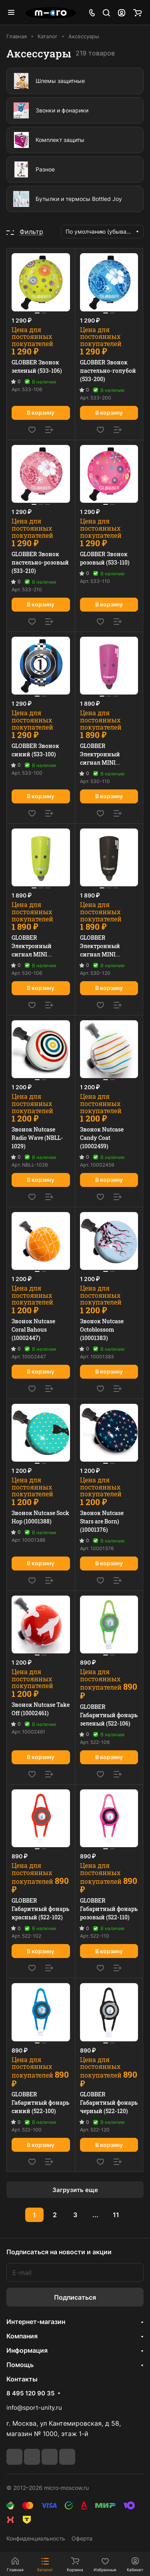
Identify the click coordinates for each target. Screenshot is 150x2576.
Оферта (82, 2538)
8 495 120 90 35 (30, 2393)
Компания (22, 2336)
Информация (27, 2350)
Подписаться (75, 2297)
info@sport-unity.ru (34, 2407)
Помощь (20, 2365)
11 (116, 2215)
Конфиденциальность (35, 2538)
